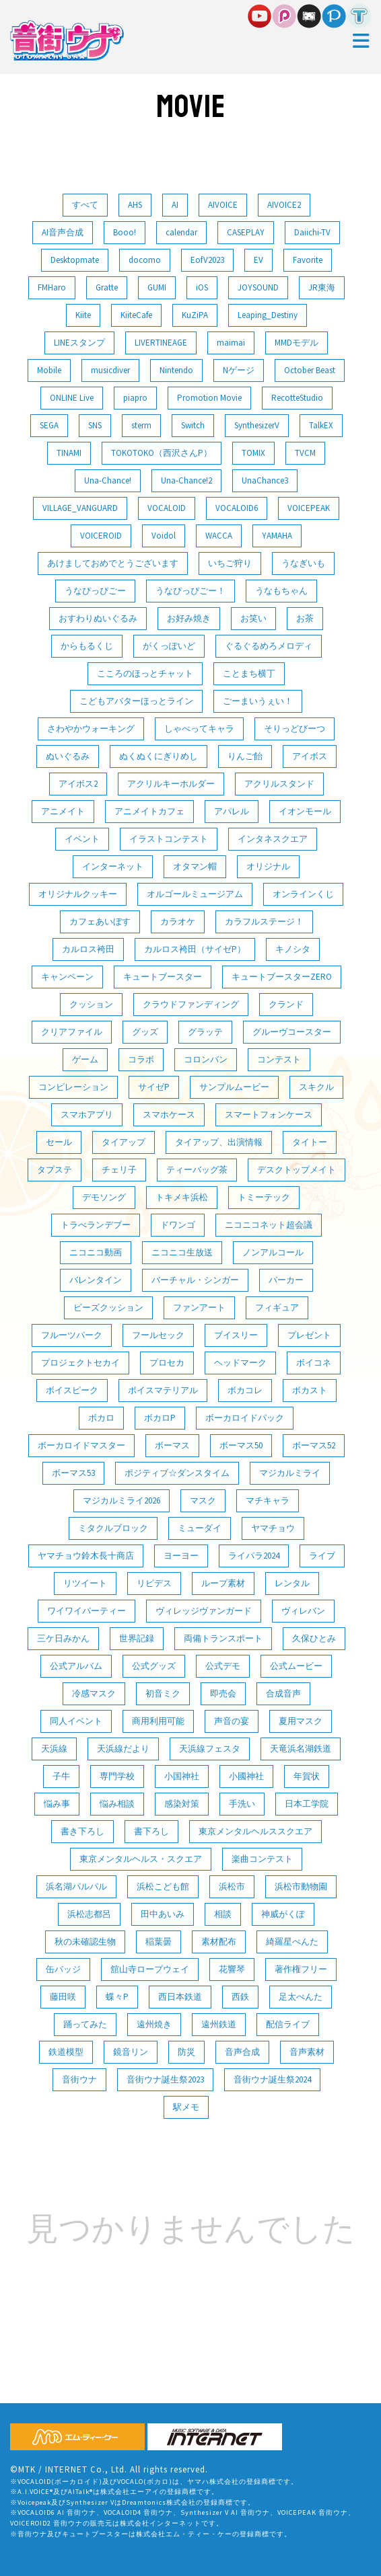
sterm (141, 425)
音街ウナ (79, 2079)
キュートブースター (162, 976)
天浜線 (54, 1748)
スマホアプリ (87, 1114)
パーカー (286, 1280)
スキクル (316, 1087)
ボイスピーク (72, 1390)
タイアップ (123, 1142)
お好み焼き (189, 618)
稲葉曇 (158, 1941)
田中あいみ (162, 1914)
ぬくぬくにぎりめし (158, 756)
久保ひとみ (314, 1638)
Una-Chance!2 (186, 480)
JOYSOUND (258, 287)
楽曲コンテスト (262, 1859)
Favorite (307, 260)
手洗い (242, 1803)
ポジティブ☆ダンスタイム (177, 1473)
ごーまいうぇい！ (258, 701)
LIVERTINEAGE (161, 342)
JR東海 (321, 287)
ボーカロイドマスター (81, 1445)
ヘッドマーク (240, 1362)
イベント (82, 839)
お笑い (253, 618)
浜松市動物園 (301, 1886)
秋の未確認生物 (85, 1941)
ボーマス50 (241, 1445)
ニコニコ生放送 (182, 1252)
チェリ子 (119, 1169)
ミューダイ (199, 1528)
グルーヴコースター (291, 1032)
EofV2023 (207, 260)
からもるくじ (87, 646)
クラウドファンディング (191, 1004)
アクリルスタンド (279, 783)
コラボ (141, 1059)
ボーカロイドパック (244, 1417)
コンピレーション (73, 1087)
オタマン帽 (195, 866)
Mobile (49, 370)
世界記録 (136, 1638)
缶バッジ (63, 1969)
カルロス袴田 (88, 949)
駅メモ (186, 2107)
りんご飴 (245, 756)
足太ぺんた (300, 1996)
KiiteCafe (136, 315)
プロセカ (166, 1362)
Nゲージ (238, 370)
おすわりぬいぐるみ (98, 618)
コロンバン (206, 1059)
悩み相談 (117, 1803)
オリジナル (268, 866)
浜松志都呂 (89, 1914)
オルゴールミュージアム (195, 894)
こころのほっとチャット (145, 673)
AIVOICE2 (284, 204)
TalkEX (321, 425)
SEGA (49, 425)
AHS (135, 204)
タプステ (54, 1169)
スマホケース (169, 1114)
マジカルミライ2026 (121, 1500)
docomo (145, 260)
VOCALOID (166, 508)
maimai (231, 342)
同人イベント (76, 1721)
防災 (186, 2052)
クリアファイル (71, 1032)
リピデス (154, 1583)
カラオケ (177, 921)
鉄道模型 (65, 2052)
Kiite (83, 315)
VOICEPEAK (308, 508)
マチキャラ (267, 1500)
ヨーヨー (181, 1555)
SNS (95, 425)
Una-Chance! (107, 480)
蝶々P (117, 1996)
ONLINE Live (72, 397)
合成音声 (283, 1693)
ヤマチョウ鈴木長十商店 (86, 1555)
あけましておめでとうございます (112, 563)
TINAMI (69, 453)
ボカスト (309, 1390)
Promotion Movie (209, 397)
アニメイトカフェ (149, 811)
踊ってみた (85, 2024)
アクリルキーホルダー (171, 783)
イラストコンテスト (168, 839)
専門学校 (117, 1776)
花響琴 (232, 1969)
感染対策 (181, 1803)
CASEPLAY (246, 232)
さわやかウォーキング (91, 728)
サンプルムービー (234, 1087)
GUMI (156, 287)
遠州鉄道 (218, 2024)
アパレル (231, 811)
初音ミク (162, 1693)
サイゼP (154, 1087)
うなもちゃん (281, 590)
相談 (223, 1914)
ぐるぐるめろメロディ (268, 646)
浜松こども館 (163, 1886)
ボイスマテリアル (163, 1390)
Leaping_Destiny (268, 315)
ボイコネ (313, 1362)
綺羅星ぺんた (292, 1941)
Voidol (163, 535)
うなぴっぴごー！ (190, 590)
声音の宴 (231, 1721)
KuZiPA (195, 315)
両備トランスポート (223, 1638)
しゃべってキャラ (199, 728)
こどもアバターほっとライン (136, 701)
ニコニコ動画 (95, 1252)
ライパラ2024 (253, 1555)
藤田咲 (63, 1996)
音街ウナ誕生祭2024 (272, 2079)
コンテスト (279, 1059)
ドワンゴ (177, 1225)
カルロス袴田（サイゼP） (195, 949)
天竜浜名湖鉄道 (300, 1748)
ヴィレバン (303, 1610)
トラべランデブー (96, 1225)
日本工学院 (306, 1803)
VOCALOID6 (236, 508)
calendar (181, 232)
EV (258, 260)
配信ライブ (288, 2024)
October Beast (309, 370)
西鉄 (240, 1996)
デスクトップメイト (296, 1169)
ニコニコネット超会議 (268, 1225)
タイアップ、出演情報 (219, 1142)
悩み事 (57, 1803)
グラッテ (205, 1032)
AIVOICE (223, 204)
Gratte (107, 287)
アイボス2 (78, 783)
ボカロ (101, 1417)
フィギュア (277, 1307)
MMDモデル (296, 342)
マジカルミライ (289, 1473)
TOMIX (253, 453)
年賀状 (306, 1776)
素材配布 (218, 1941)
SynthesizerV (256, 425)
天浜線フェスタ (209, 1748)
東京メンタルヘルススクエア (255, 1831)
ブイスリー (236, 1335)
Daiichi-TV (312, 232)
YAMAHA (277, 535)
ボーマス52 (313, 1445)
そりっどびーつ (294, 728)
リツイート (85, 1583)
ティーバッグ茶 (197, 1169)
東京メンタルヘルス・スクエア (140, 1859)
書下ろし (151, 1831)
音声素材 (306, 2052)
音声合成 (242, 2052)
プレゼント (309, 1335)
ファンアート (199, 1307)
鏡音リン (130, 2052)
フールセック (158, 1335)
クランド (286, 1004)
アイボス (309, 756)
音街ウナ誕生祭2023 (165, 2079)
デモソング (104, 1197)
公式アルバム (76, 1666)
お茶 (305, 618)
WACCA (218, 535)
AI (175, 204)
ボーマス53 (73, 1473)
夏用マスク (300, 1721)
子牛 (61, 1776)
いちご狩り (230, 563)
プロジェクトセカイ (80, 1362)
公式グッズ (154, 1666)
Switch (193, 425)
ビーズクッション (108, 1307)
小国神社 (181, 1776)
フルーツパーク (71, 1335)
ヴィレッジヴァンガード (203, 1610)
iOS (202, 287)
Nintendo (176, 370)
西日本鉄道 (180, 1996)
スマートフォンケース (268, 1114)
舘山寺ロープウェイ (149, 1969)
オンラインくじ (303, 894)
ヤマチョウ (273, 1528)
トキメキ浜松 (181, 1197)
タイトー (309, 1142)
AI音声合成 (62, 232)
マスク (203, 1500)
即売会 (223, 1693)
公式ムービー (296, 1666)
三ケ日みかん (63, 1638)
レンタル (292, 1583)
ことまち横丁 (249, 673)
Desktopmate (74, 260)
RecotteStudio (297, 397)
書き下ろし (82, 1831)
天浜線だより (123, 1748)
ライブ (322, 1555)
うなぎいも (303, 563)
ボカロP (160, 1417)
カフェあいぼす (100, 921)
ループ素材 (223, 1583)
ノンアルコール (273, 1252)
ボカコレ (245, 1390)
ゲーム (85, 1059)
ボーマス (172, 1445)
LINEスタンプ (79, 342)
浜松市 (232, 1886)
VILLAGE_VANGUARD (80, 508)
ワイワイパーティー (86, 1610)
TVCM (305, 453)
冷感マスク (94, 1693)
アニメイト (63, 811)
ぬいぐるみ (68, 756)
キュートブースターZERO (282, 976)
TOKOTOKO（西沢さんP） (161, 453)
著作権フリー (301, 1969)
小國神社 (246, 1776)
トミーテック (264, 1197)
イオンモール (305, 811)
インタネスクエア (273, 839)
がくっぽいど (169, 646)
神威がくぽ (283, 1914)
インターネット (112, 866)
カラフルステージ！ (264, 921)
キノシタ (292, 949)
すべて (85, 204)
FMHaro (52, 287)
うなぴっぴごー (95, 590)
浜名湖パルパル (76, 1886)
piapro (135, 397)
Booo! (124, 232)
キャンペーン (67, 976)
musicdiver (110, 370)
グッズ (145, 1032)
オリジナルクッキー (77, 894)
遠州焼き (154, 2024)
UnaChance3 (265, 480)
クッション (91, 1004)
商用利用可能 (158, 1721)
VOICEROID (101, 535)
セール (59, 1142)
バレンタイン (95, 1280)
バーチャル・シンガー (195, 1280)
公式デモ (222, 1666)
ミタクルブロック (113, 1528)
